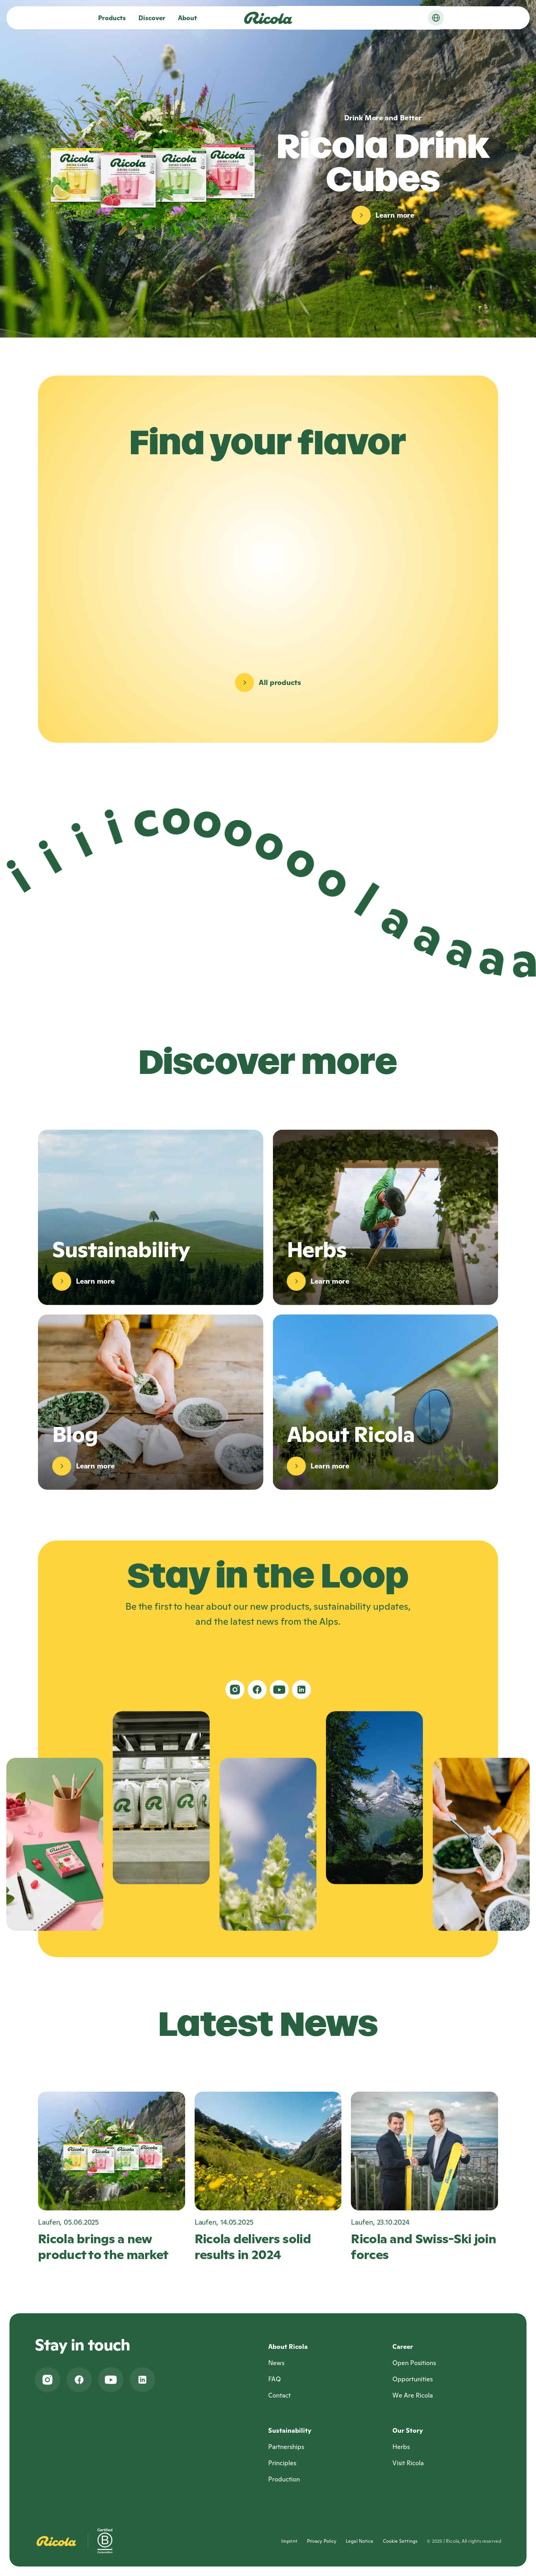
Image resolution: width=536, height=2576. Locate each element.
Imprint (289, 2541)
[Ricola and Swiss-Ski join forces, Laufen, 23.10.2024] (424, 2177)
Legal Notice (359, 2541)
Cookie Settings (400, 2541)
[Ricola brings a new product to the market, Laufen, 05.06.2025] (111, 2177)
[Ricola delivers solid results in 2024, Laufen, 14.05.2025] (268, 2177)
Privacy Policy (321, 2541)
